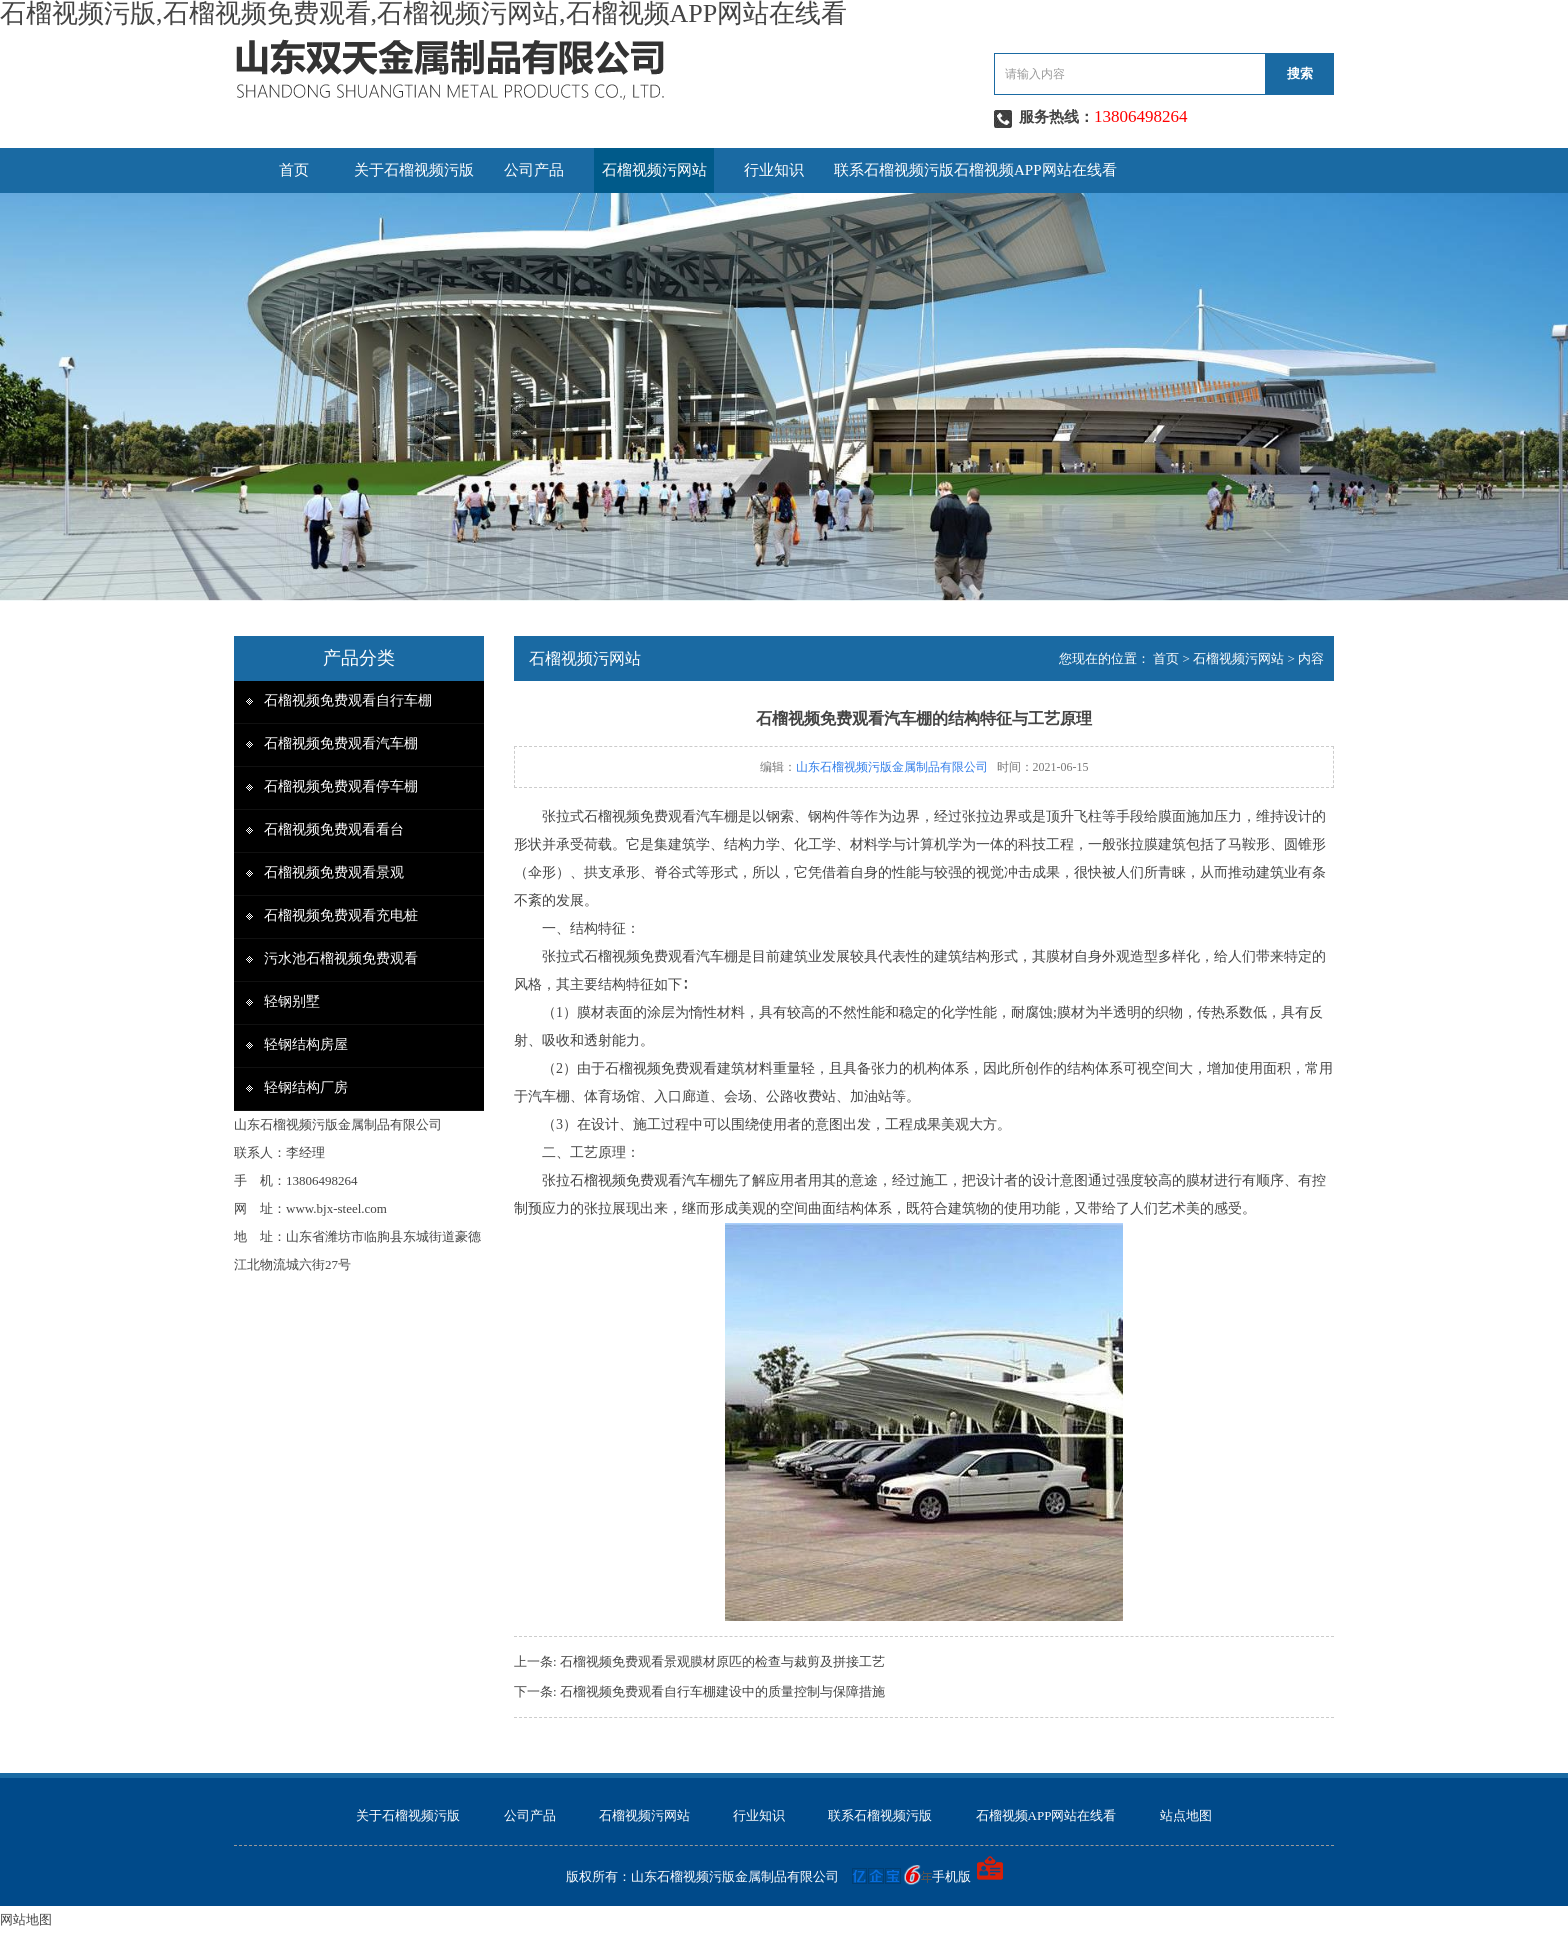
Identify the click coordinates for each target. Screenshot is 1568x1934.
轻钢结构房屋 (306, 1044)
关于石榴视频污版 (414, 170)
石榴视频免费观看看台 (334, 829)
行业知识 (774, 170)
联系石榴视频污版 (894, 170)
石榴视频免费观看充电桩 (341, 915)
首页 (294, 170)
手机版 (951, 1876)
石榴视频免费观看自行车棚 (348, 700)
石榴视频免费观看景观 (334, 872)
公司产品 (534, 170)
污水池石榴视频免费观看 (341, 958)
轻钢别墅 (292, 1001)
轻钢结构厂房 (306, 1087)
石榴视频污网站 (654, 170)
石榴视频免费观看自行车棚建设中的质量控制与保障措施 (722, 1691)
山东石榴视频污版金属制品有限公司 (892, 767)
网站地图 (26, 1919)
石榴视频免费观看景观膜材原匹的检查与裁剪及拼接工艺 (722, 1661)
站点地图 (1186, 1815)
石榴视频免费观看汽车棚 (341, 743)
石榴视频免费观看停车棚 (341, 786)
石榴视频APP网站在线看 (1035, 170)
